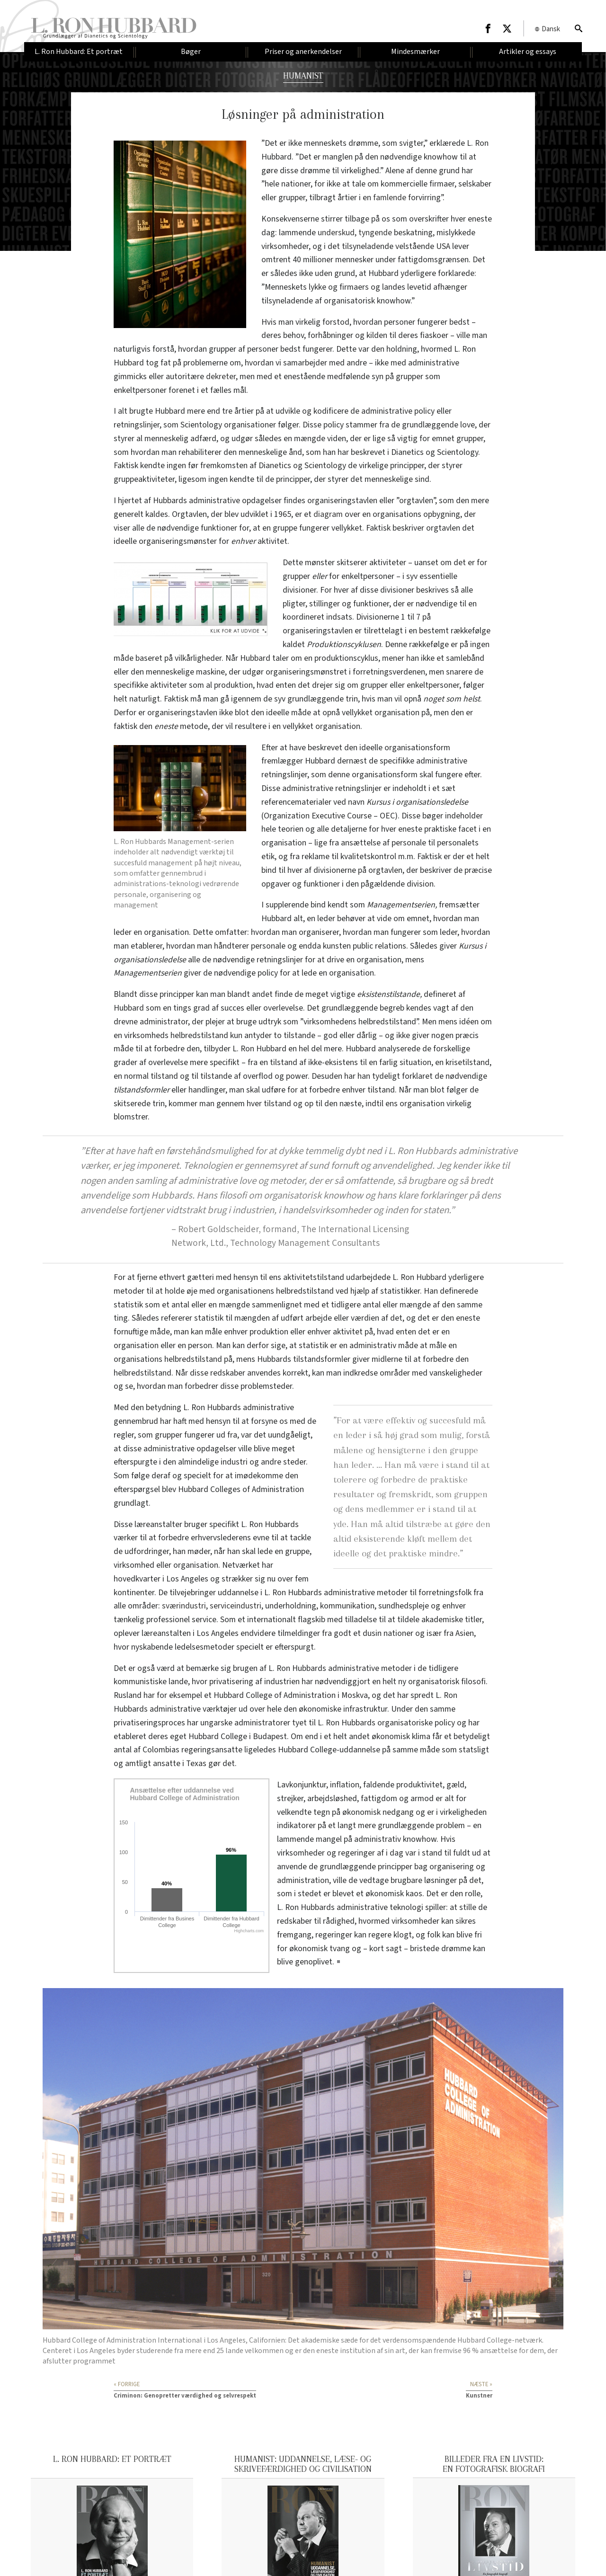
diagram (328, 514)
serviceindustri (235, 1606)
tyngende (375, 233)
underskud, (337, 233)
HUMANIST (303, 75)
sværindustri (184, 1606)
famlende (389, 198)
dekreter (221, 376)
